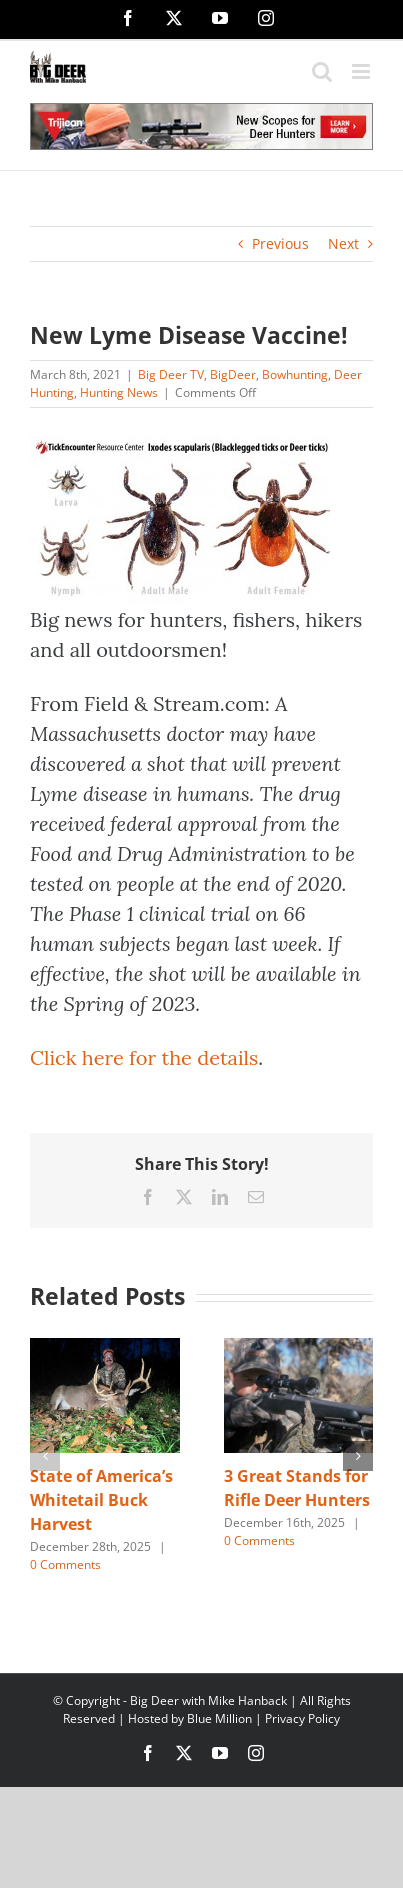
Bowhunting (295, 374)
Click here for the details (144, 1057)
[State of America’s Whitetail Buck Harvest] (105, 1347)
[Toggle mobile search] (322, 71)
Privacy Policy (302, 1718)
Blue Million (219, 1718)
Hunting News (119, 392)
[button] (45, 1456)
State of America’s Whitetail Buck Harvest (101, 1500)
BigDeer (233, 374)
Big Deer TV (171, 374)
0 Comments (65, 1564)
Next (343, 243)
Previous (280, 243)
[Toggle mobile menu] (362, 71)
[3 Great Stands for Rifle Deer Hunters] (299, 1347)
